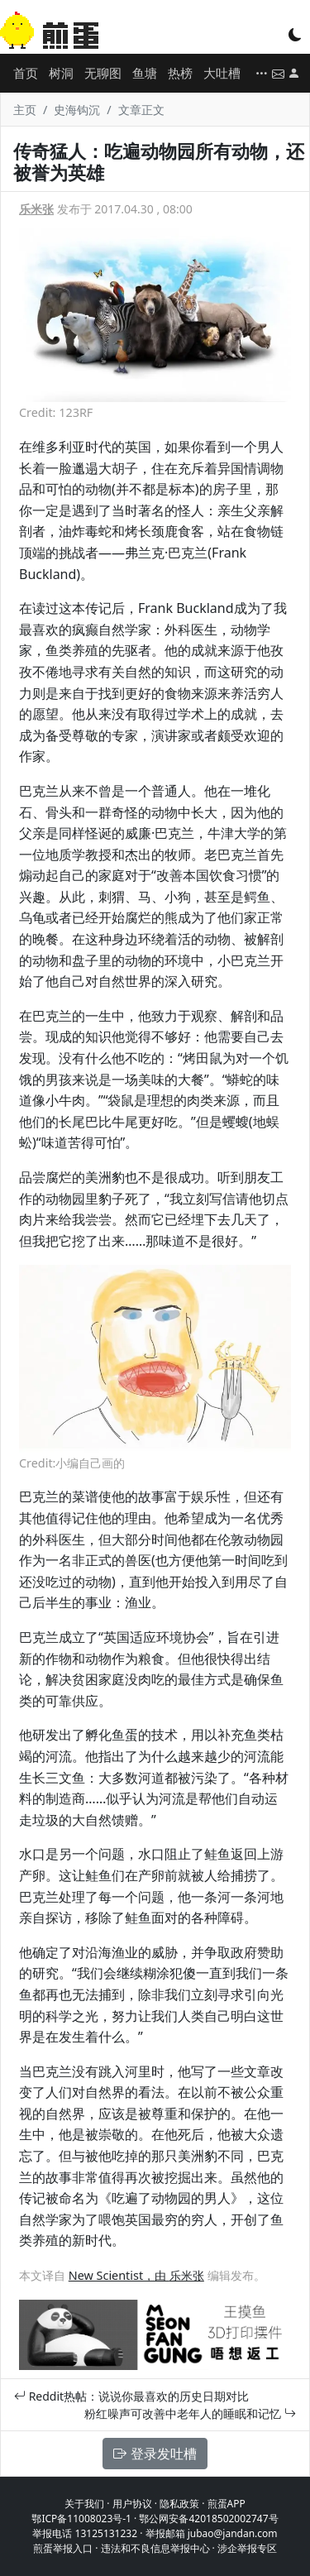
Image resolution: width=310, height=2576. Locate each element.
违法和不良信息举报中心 (155, 2548)
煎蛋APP (226, 2504)
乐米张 (36, 209)
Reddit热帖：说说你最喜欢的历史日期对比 (131, 2396)
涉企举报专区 (247, 2548)
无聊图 (103, 73)
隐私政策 (179, 2504)
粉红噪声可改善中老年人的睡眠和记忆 (190, 2413)
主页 (24, 109)
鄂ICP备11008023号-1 (81, 2518)
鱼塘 (144, 73)
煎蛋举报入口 (63, 2548)
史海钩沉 (77, 109)
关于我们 (84, 2504)
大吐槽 (222, 73)
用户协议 (132, 2504)
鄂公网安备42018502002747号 (208, 2518)
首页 (25, 73)
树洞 (61, 73)
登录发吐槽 (154, 2453)
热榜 (180, 73)
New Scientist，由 (119, 2275)
